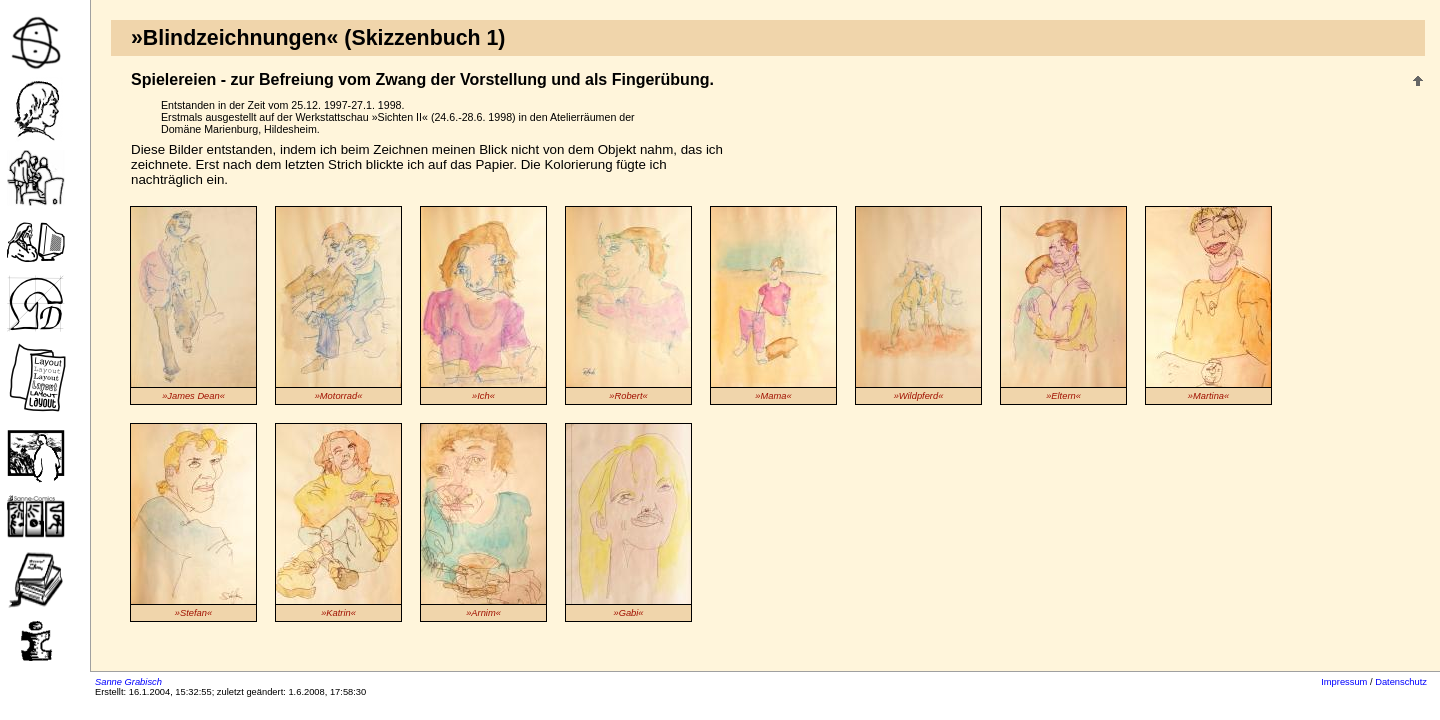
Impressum (1344, 682)
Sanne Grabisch (128, 682)
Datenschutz (1401, 682)
